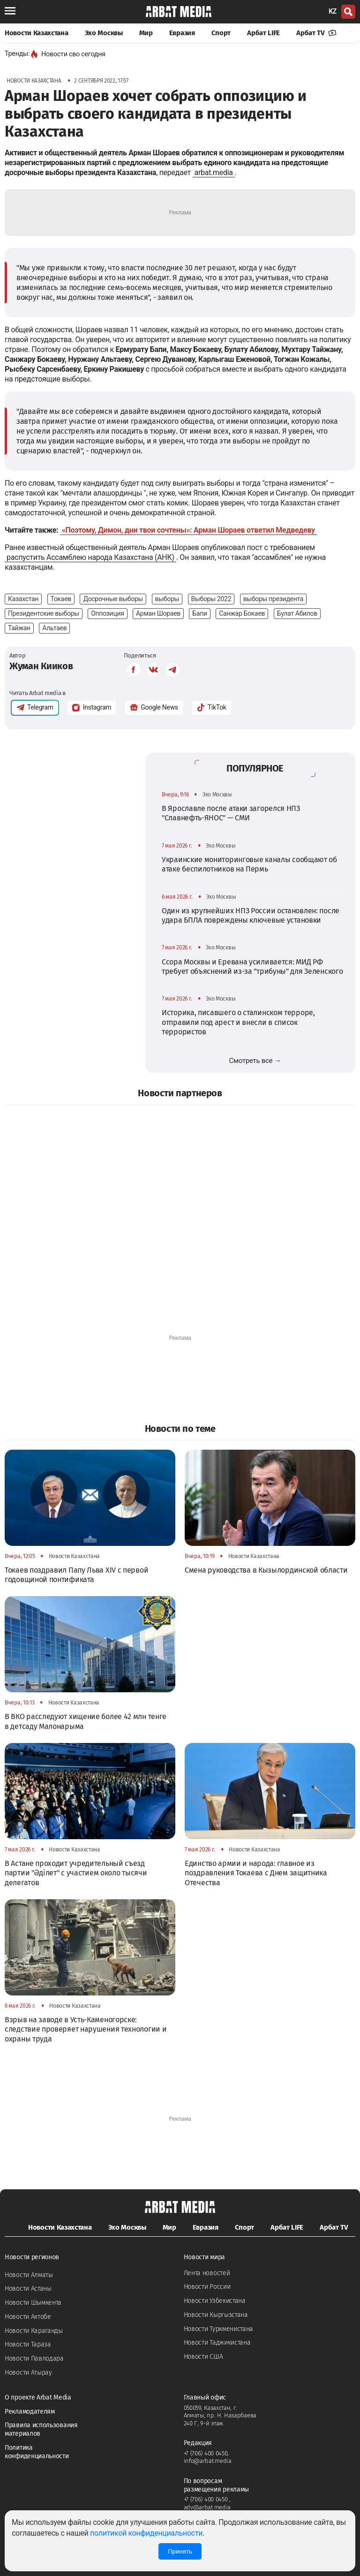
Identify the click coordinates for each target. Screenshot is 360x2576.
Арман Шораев (158, 613)
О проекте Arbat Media (38, 2397)
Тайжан (19, 628)
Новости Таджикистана (217, 2343)
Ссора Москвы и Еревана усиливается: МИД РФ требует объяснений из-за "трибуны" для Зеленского (252, 966)
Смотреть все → (255, 1060)
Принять (180, 2551)
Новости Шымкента (33, 2303)
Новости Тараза (28, 2344)
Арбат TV (316, 33)
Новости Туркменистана (219, 2329)
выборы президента (273, 599)
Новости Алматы (29, 2275)
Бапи (199, 613)
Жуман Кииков (41, 666)
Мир (146, 33)
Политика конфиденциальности (37, 2452)
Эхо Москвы (104, 33)
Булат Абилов (297, 613)
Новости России (207, 2287)
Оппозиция (107, 613)
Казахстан (23, 599)
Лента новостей (207, 2273)
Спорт (221, 33)
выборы (167, 599)
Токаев (61, 599)
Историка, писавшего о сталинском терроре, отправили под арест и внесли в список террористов (238, 1022)
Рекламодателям (30, 2411)
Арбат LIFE (263, 33)
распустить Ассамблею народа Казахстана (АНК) (90, 557)
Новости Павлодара (34, 2358)
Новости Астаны (28, 2289)
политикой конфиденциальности (146, 2533)
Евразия (182, 33)
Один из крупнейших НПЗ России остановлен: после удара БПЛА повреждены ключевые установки (250, 915)
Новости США (203, 2357)
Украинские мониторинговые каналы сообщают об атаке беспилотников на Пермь (249, 864)
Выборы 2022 (211, 599)
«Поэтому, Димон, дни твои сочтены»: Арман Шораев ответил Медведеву (188, 530)
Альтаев (54, 628)
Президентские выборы (43, 613)
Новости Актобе (28, 2317)
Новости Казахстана (36, 33)
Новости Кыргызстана (216, 2315)
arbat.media (214, 172)
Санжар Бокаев (242, 613)
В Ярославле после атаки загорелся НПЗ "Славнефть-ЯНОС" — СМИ (231, 813)
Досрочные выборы (113, 599)
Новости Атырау (28, 2373)
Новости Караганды (34, 2331)
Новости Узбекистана (215, 2301)
